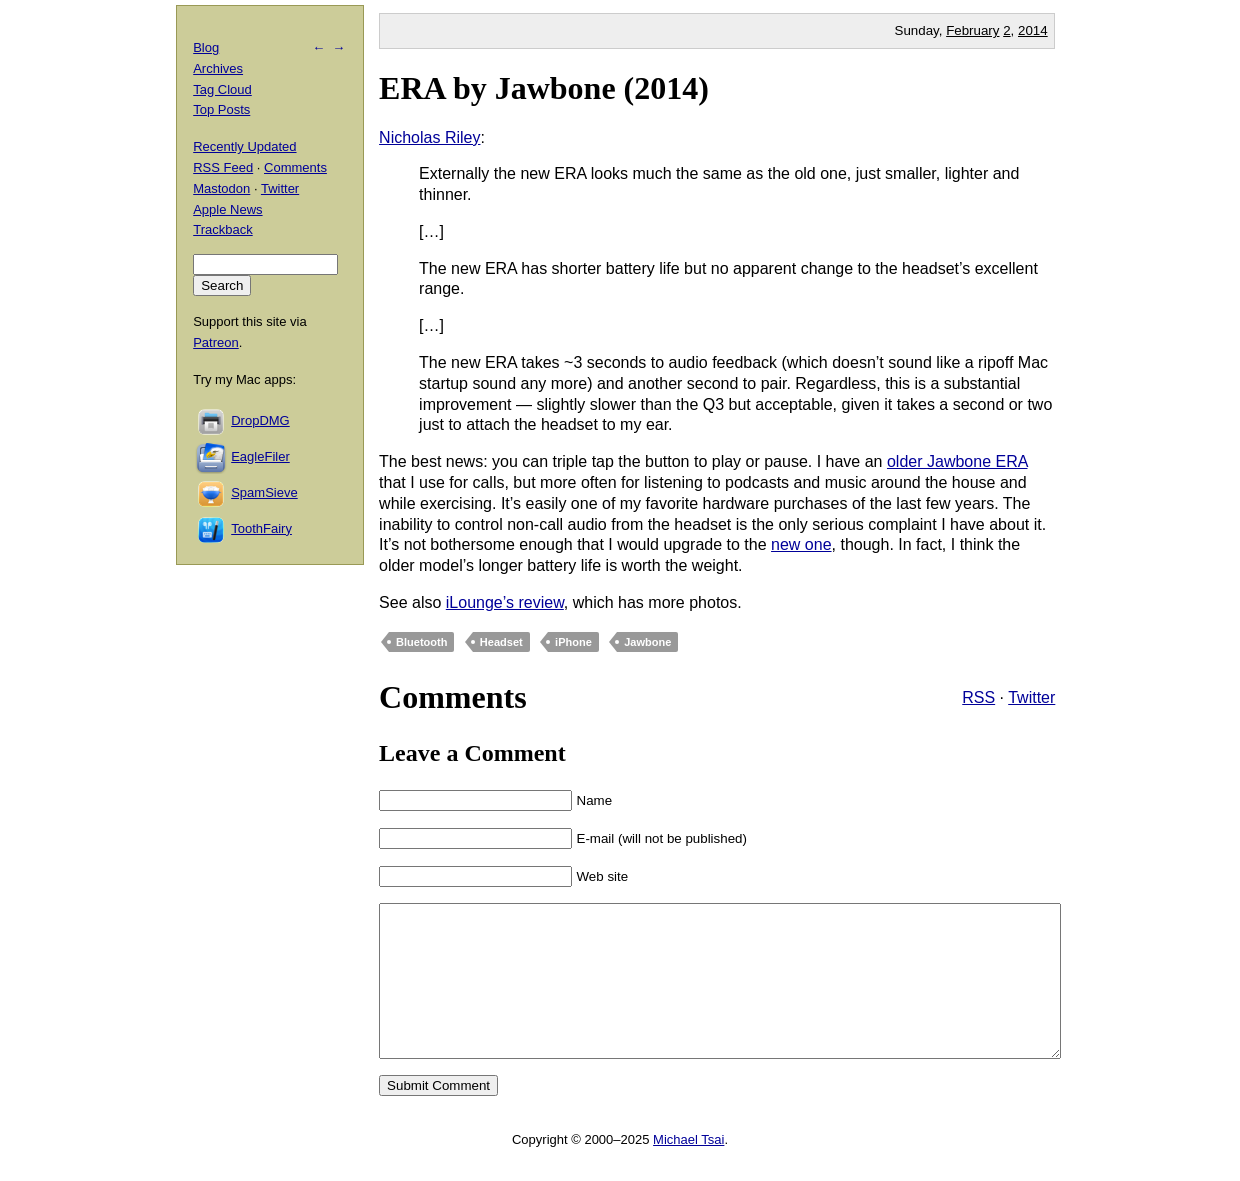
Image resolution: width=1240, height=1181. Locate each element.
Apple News (227, 209)
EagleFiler (260, 456)
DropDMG (260, 420)
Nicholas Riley (429, 137)
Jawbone (647, 642)
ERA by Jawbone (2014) (544, 88)
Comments (295, 167)
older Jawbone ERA (957, 461)
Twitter (1031, 697)
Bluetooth (421, 642)
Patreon (216, 342)
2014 (1033, 30)
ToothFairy (261, 528)
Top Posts (221, 109)
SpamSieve (264, 492)
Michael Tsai (688, 1169)
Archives (218, 68)
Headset (501, 642)
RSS (978, 697)
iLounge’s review (505, 602)
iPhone (573, 642)
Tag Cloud (222, 89)
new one (801, 544)
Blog (206, 47)
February (972, 30)
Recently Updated (244, 146)
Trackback (222, 229)
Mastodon (221, 188)
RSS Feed (223, 167)
